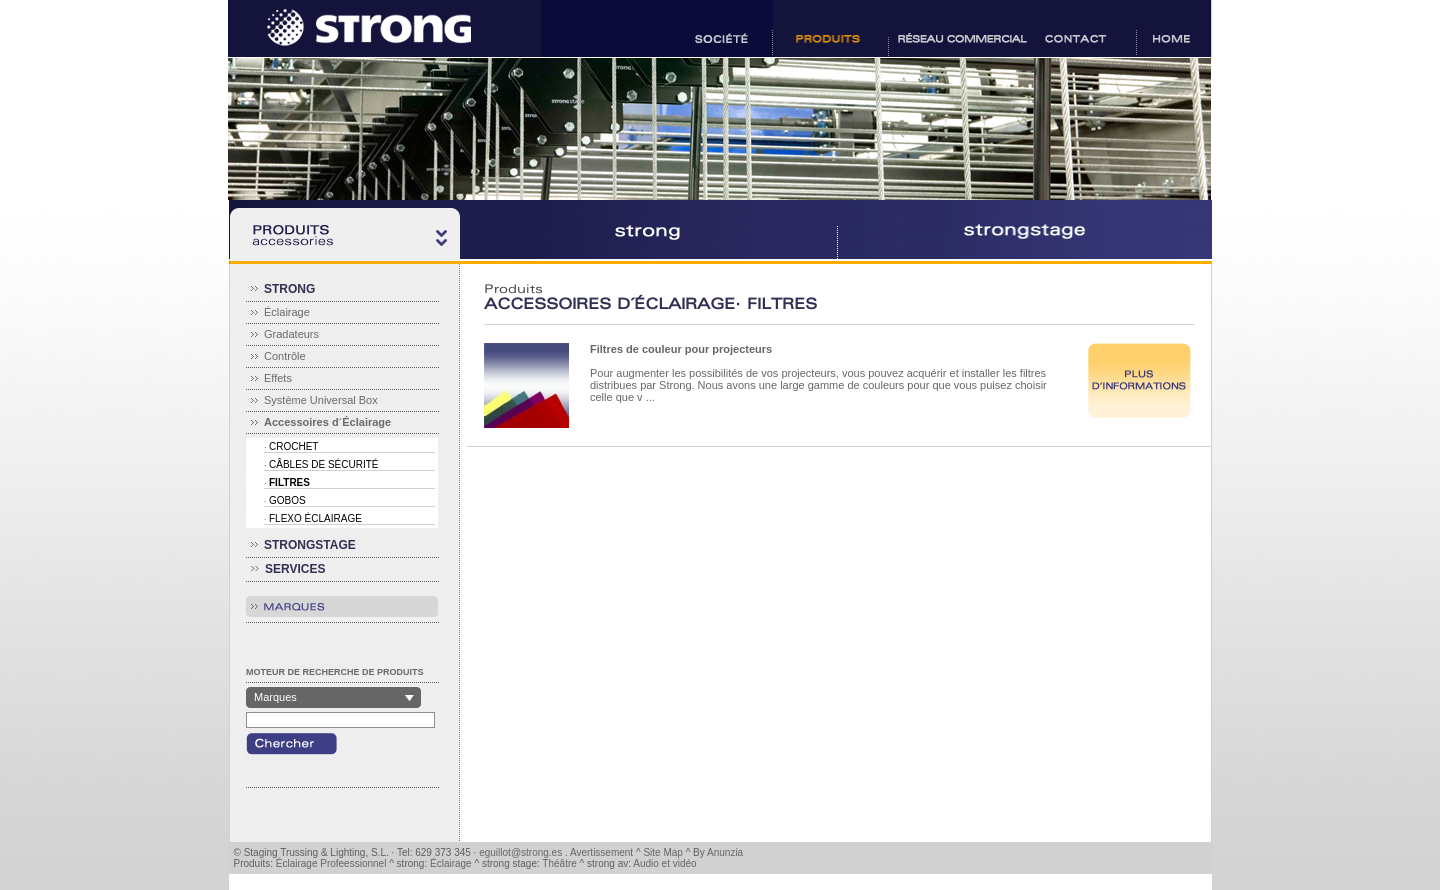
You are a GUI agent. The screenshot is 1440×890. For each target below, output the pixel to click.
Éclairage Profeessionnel (331, 863)
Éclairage (287, 312)
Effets (278, 378)
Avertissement (601, 852)
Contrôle (285, 356)
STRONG (289, 289)
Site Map (662, 852)
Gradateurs (291, 334)
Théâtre (559, 863)
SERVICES (295, 569)
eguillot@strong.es (520, 852)
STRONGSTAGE (310, 545)
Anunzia (725, 852)
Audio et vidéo (664, 863)
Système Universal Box (321, 400)
